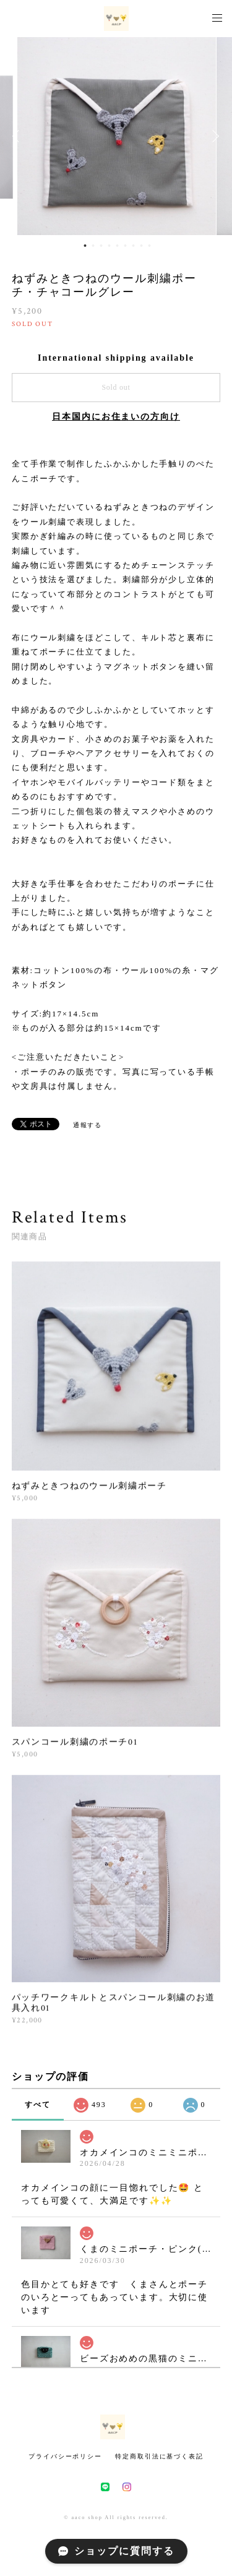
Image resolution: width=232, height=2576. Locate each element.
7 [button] (133, 245)
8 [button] (141, 245)
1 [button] (85, 245)
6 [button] (125, 245)
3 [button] (101, 245)
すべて (38, 2104)
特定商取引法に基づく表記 (159, 2456)
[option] (116, 136)
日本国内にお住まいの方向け (116, 416)
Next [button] (213, 136)
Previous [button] (18, 136)
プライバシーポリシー (65, 2456)
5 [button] (117, 245)
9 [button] (149, 245)
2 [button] (93, 245)
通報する (88, 1125)
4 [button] (109, 245)
